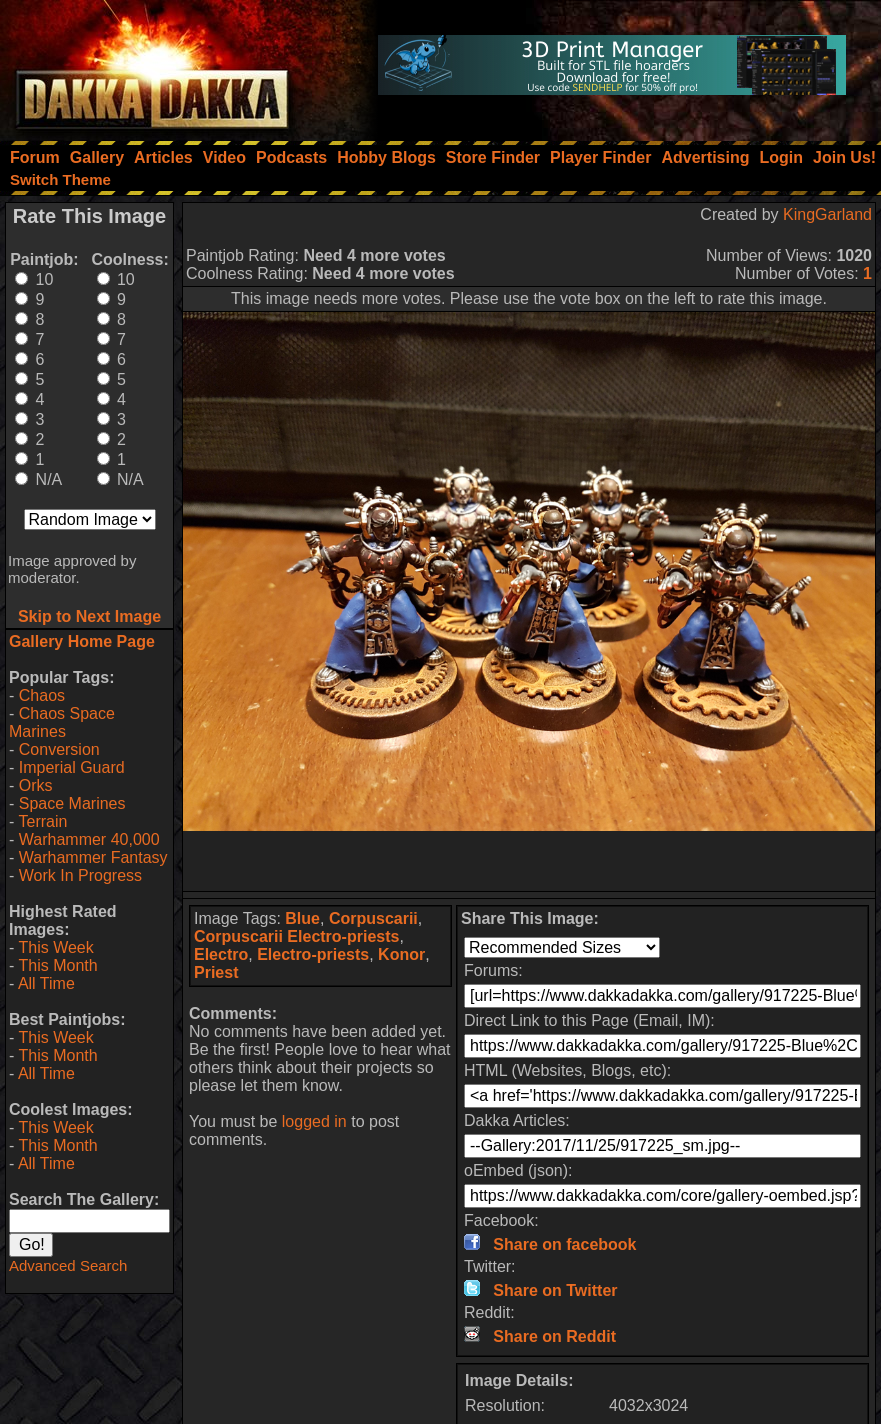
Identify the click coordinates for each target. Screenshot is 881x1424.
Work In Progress (80, 875)
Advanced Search (68, 1265)
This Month (57, 965)
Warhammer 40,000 (89, 839)
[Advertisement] (529, 861)
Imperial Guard (72, 767)
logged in (314, 1121)
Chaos (42, 695)
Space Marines (72, 803)
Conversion (59, 749)
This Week (55, 947)
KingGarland (827, 214)
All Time (46, 983)
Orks (36, 785)
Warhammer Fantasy (93, 857)
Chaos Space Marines (62, 722)
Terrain (42, 821)
